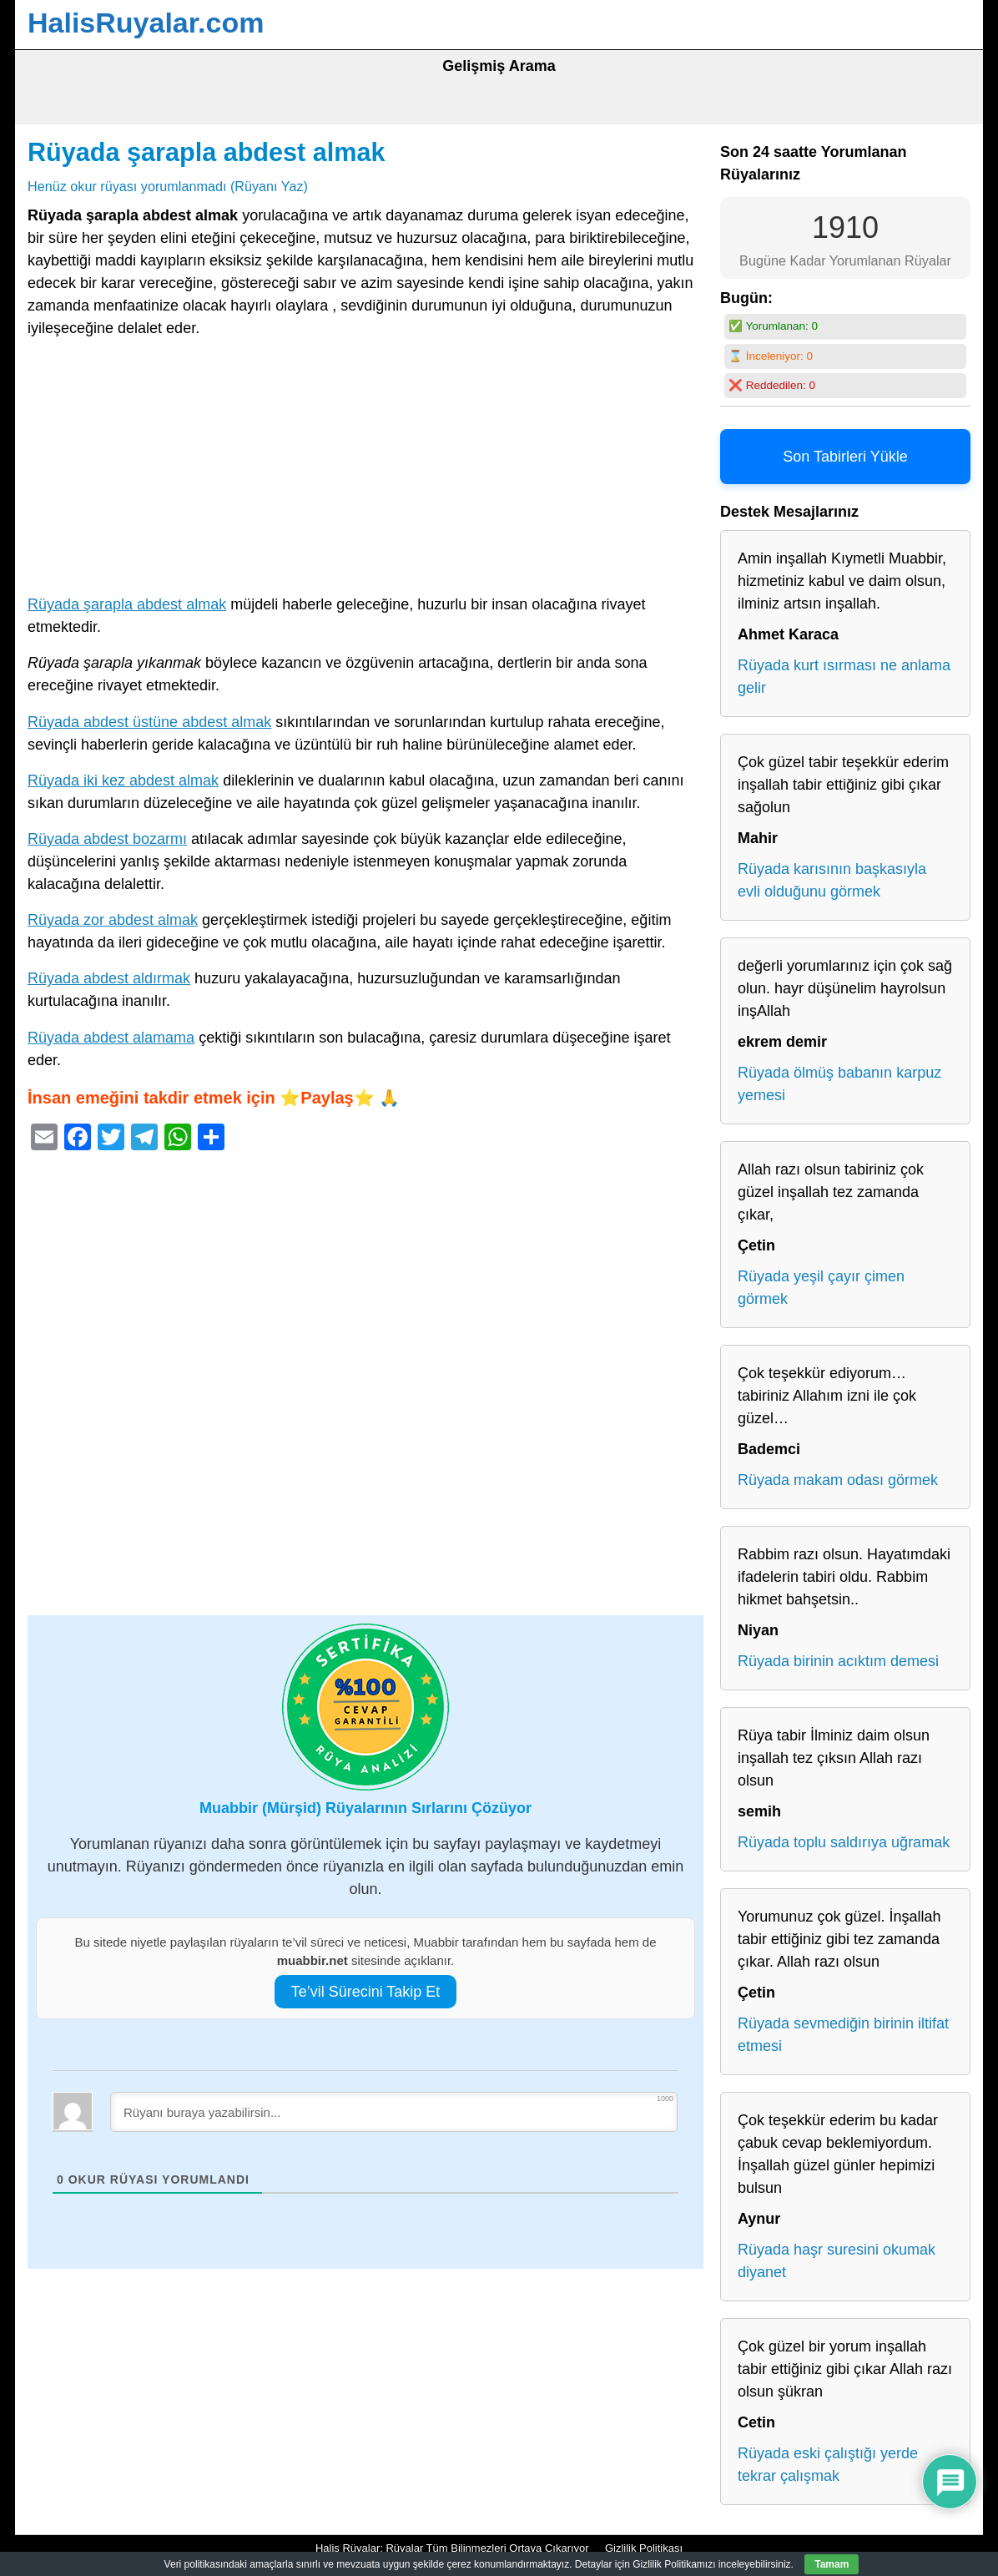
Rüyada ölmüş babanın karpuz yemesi (839, 1084)
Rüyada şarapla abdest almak (207, 152)
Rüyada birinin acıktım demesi (838, 1661)
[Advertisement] (365, 470)
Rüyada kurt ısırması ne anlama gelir (844, 676)
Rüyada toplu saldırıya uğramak (844, 1842)
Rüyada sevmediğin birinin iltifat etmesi (843, 2034)
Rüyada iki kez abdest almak (123, 780)
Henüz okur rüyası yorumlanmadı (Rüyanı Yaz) (168, 186)
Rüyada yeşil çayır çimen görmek (821, 1287)
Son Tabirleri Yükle (845, 456)
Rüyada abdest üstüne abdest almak (149, 722)
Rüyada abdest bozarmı (107, 839)
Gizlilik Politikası (644, 2548)
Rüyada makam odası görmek (838, 1480)
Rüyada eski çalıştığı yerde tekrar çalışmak (828, 2464)
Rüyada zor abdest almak (113, 920)
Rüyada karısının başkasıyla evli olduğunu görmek (832, 880)
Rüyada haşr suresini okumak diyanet (836, 2261)
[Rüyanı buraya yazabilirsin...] (394, 2112)
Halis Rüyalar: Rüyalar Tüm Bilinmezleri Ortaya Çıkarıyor (452, 2548)
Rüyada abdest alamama (111, 1037)
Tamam (831, 2564)
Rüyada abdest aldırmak (109, 978)
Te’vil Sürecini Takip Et (366, 1991)
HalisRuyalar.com (146, 22)
